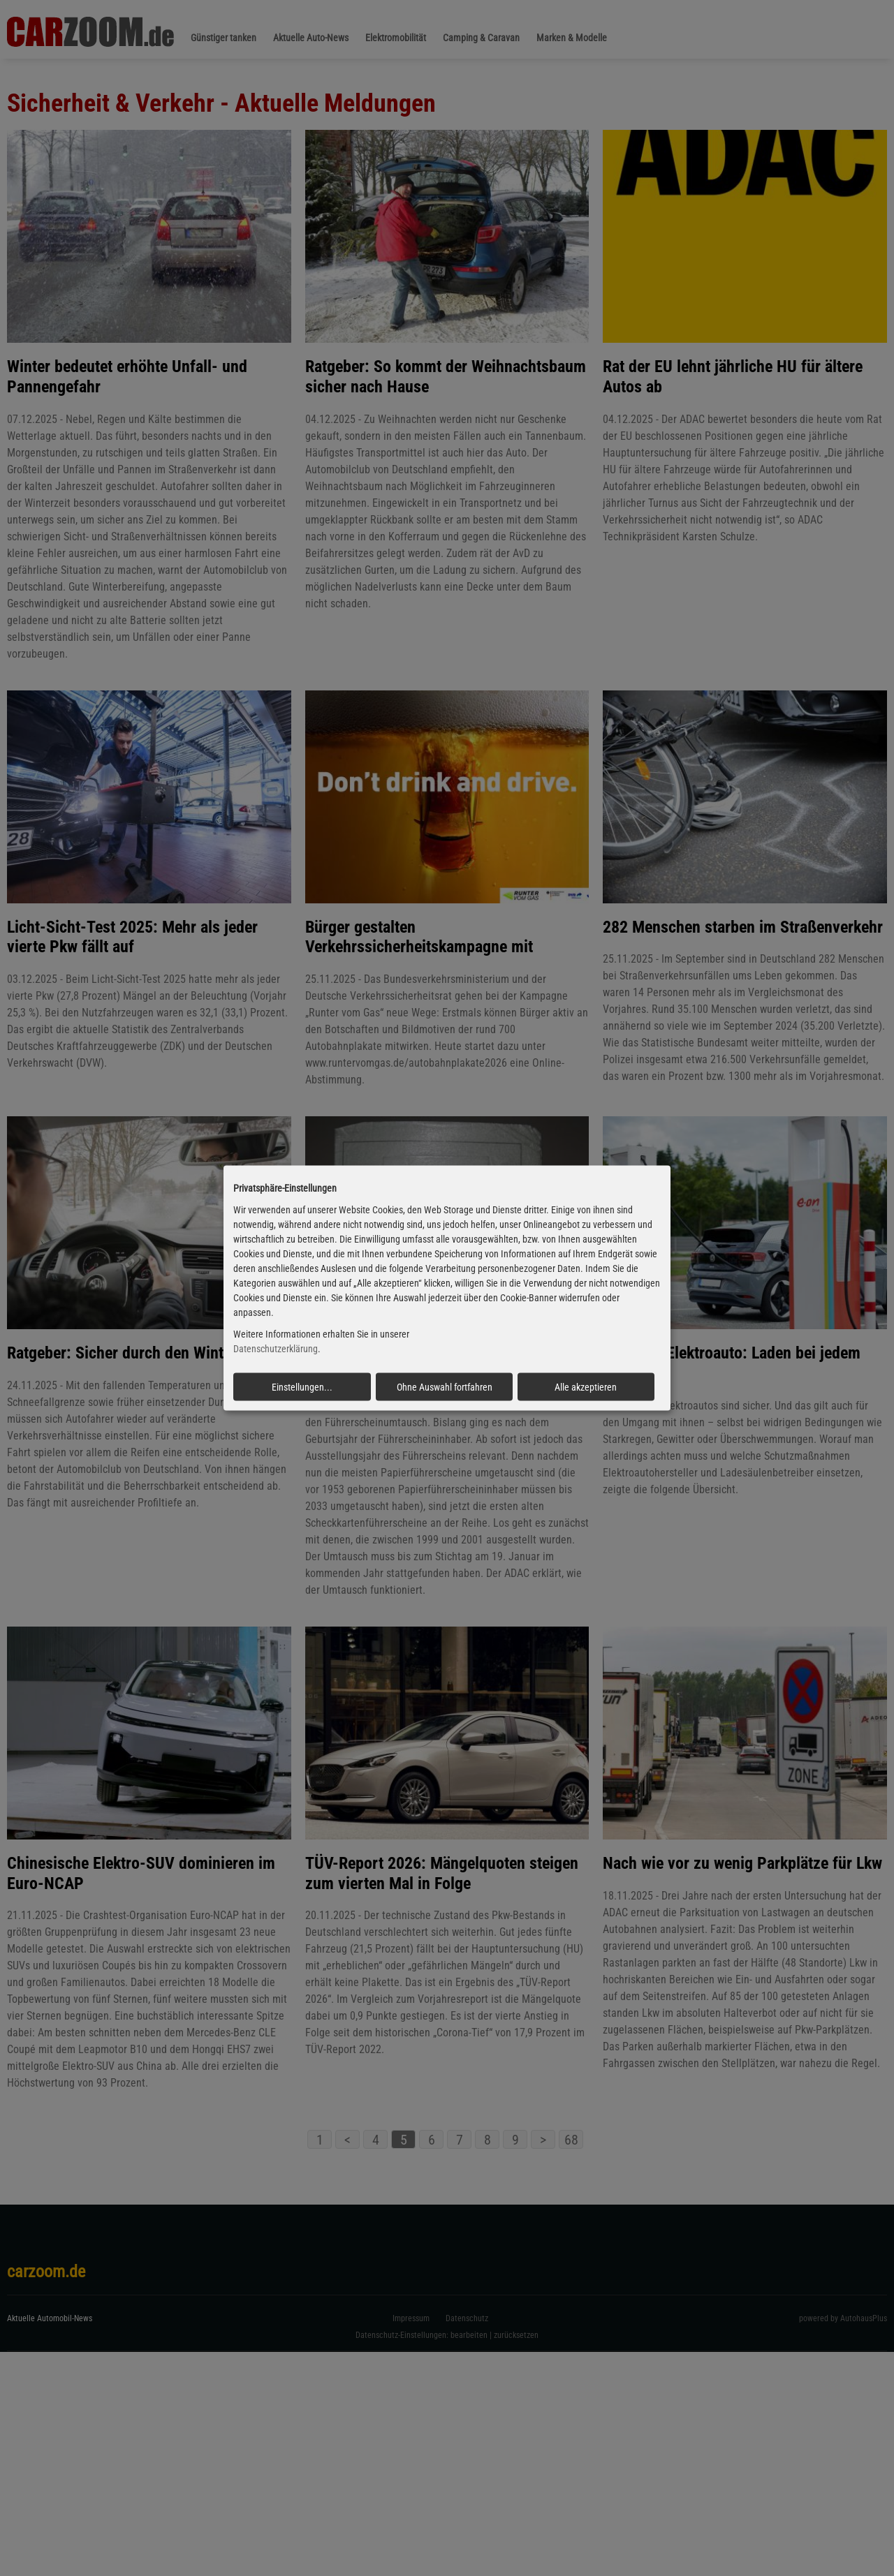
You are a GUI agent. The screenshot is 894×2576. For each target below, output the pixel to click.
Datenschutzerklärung (275, 1348)
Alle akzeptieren (586, 1386)
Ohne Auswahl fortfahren (444, 1386)
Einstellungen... (302, 1386)
